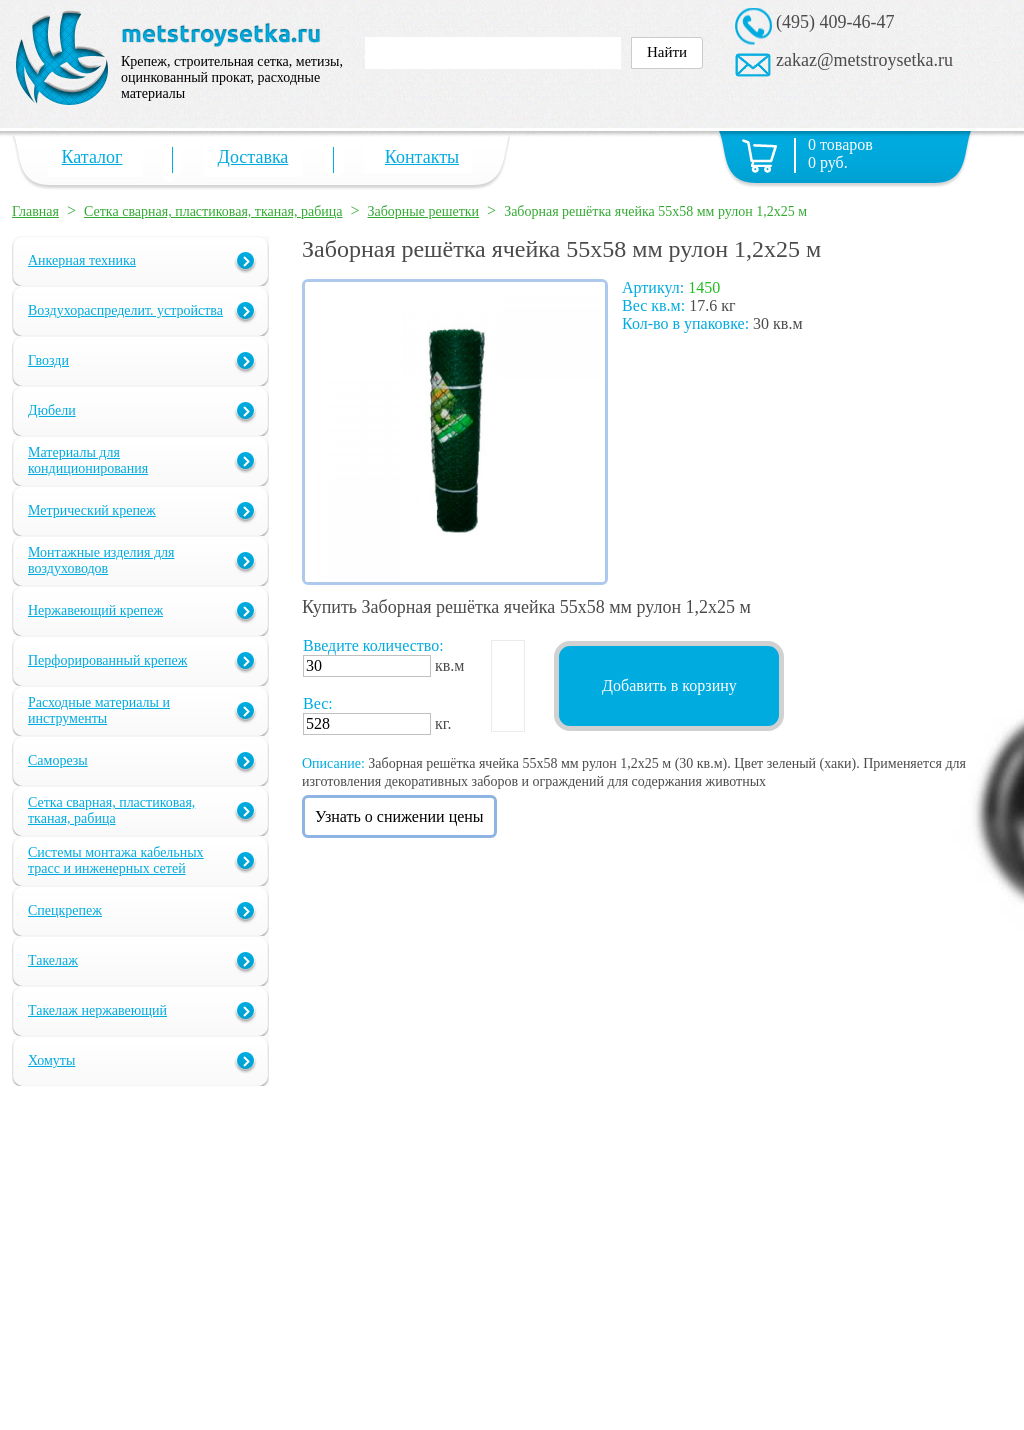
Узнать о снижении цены (399, 816)
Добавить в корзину (669, 685)
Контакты (422, 157)
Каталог (92, 157)
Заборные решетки (424, 211)
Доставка (253, 157)
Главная (35, 211)
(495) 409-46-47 (835, 22)
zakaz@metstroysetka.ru (864, 60)
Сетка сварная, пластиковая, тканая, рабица (213, 211)
